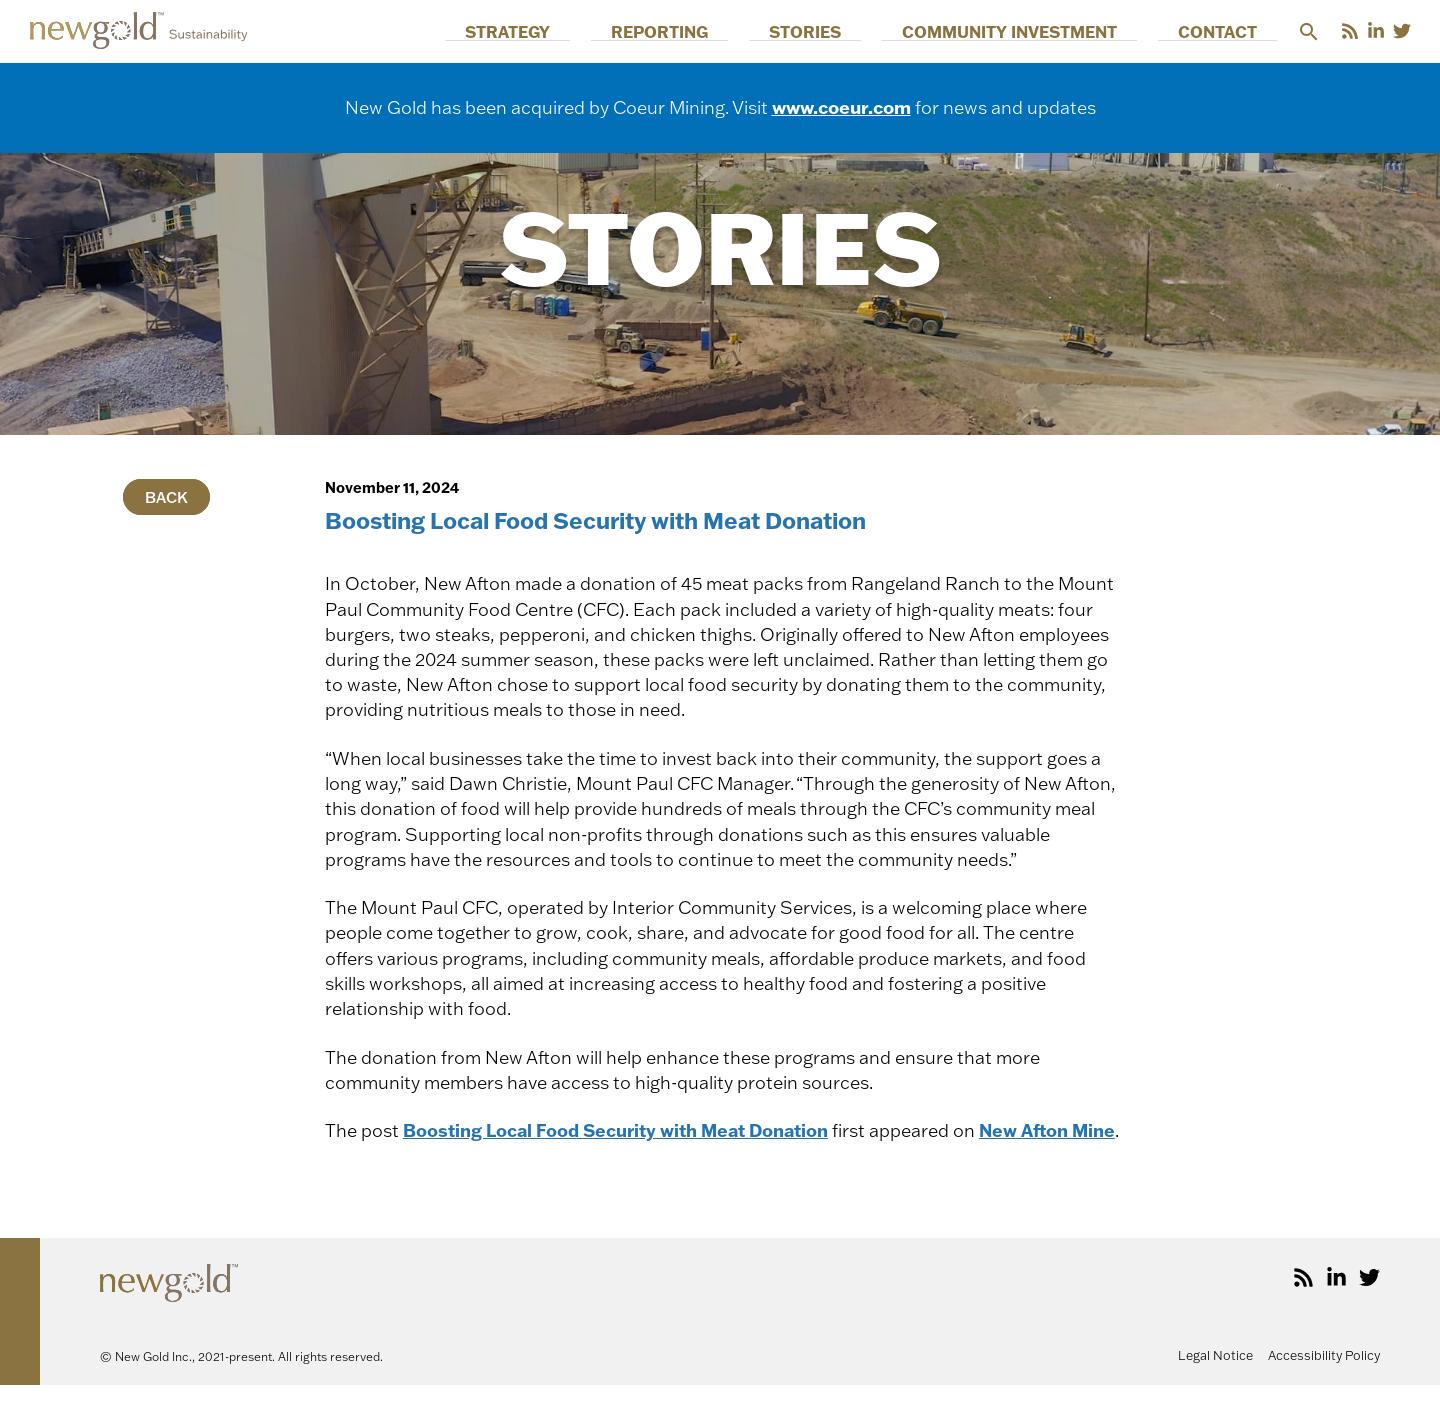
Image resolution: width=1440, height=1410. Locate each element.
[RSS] (1350, 31)
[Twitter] (1402, 31)
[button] (1309, 31)
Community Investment (1069, 32)
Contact (1237, 32)
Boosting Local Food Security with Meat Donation (622, 1130)
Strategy (687, 32)
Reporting (799, 32)
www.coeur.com (841, 107)
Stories (905, 32)
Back (166, 496)
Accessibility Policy (1324, 1380)
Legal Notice (1215, 1380)
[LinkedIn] (1376, 31)
